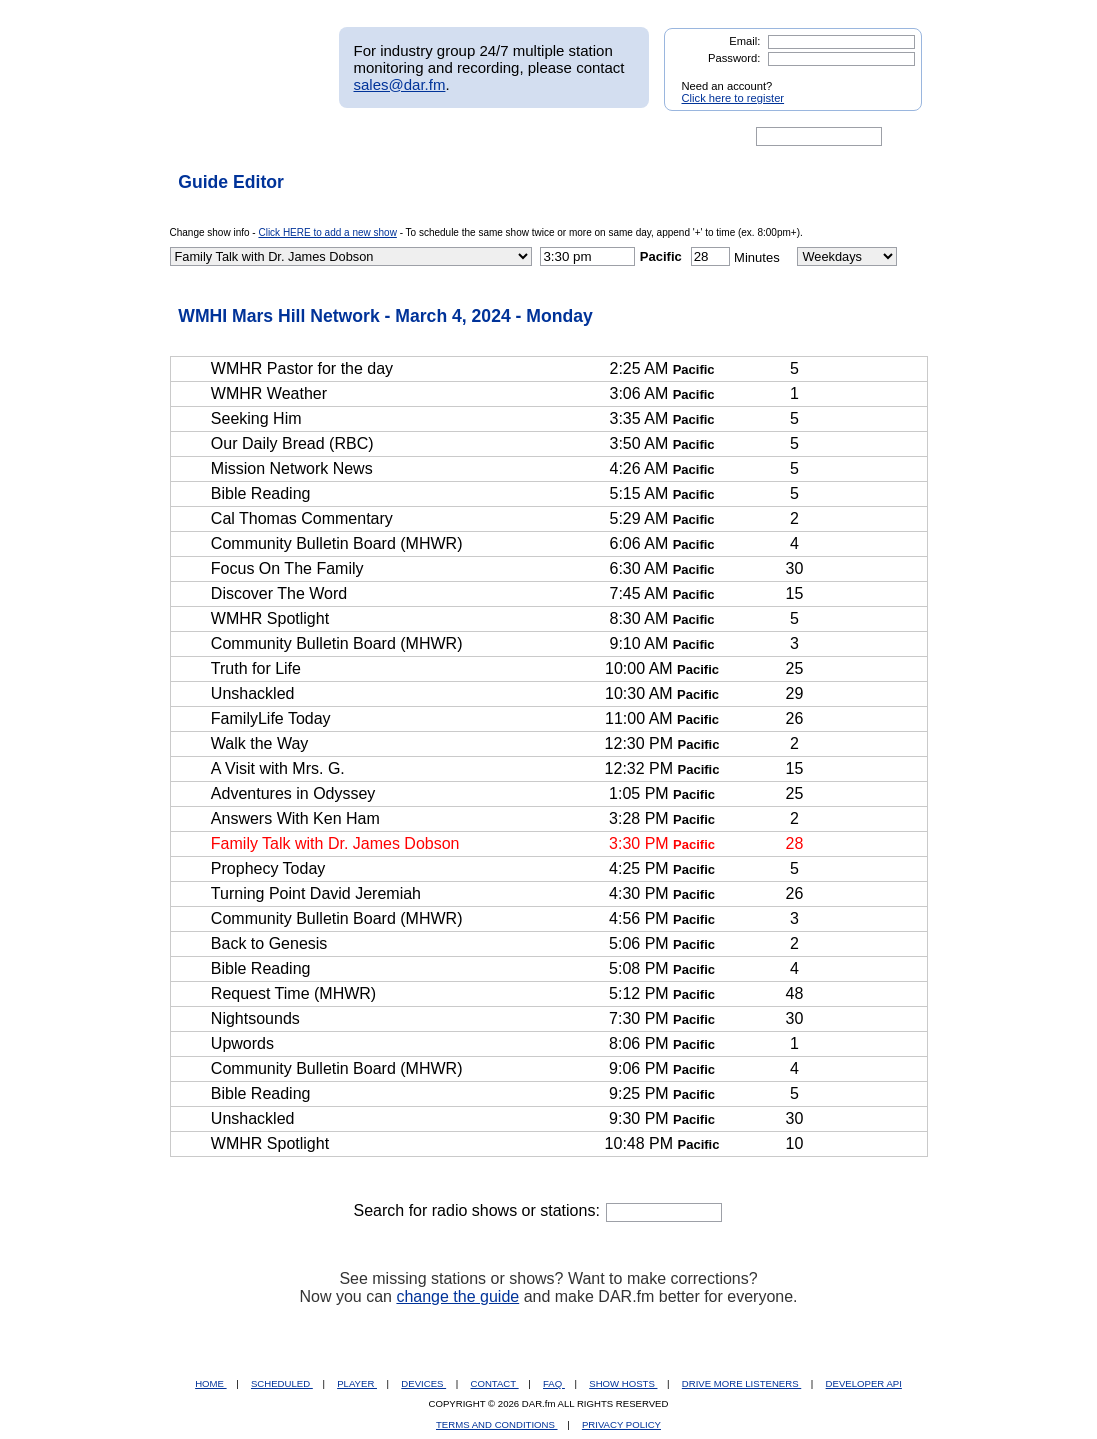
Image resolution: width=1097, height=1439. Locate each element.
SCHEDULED (282, 1383)
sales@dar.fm (400, 84)
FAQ (554, 1383)
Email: (744, 41)
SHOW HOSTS (623, 1383)
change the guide (457, 1296)
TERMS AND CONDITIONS (497, 1424)
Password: (734, 58)
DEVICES (423, 1383)
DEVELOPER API (864, 1383)
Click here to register (733, 98)
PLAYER (357, 1383)
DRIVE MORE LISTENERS (741, 1383)
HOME (210, 1383)
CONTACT (495, 1383)
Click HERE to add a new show (327, 232)
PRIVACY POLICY (621, 1424)
